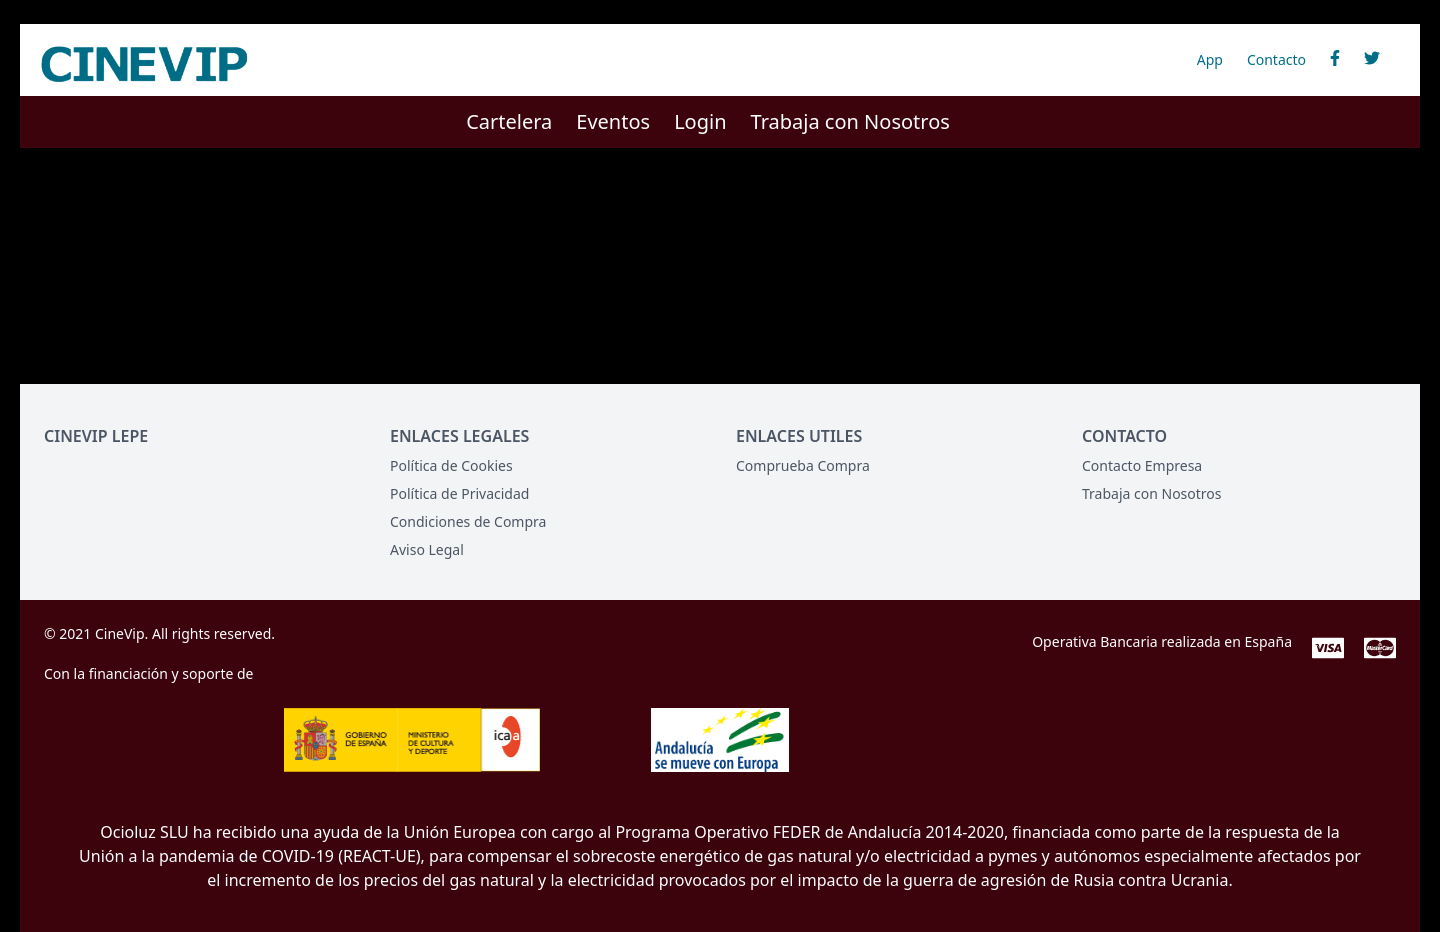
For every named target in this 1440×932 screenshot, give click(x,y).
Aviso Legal (427, 549)
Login (700, 121)
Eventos (613, 121)
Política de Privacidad (459, 493)
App (1210, 59)
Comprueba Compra (803, 465)
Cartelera (509, 121)
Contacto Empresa (1142, 465)
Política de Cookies (451, 465)
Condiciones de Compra (468, 521)
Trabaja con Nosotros (850, 121)
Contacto (1276, 59)
